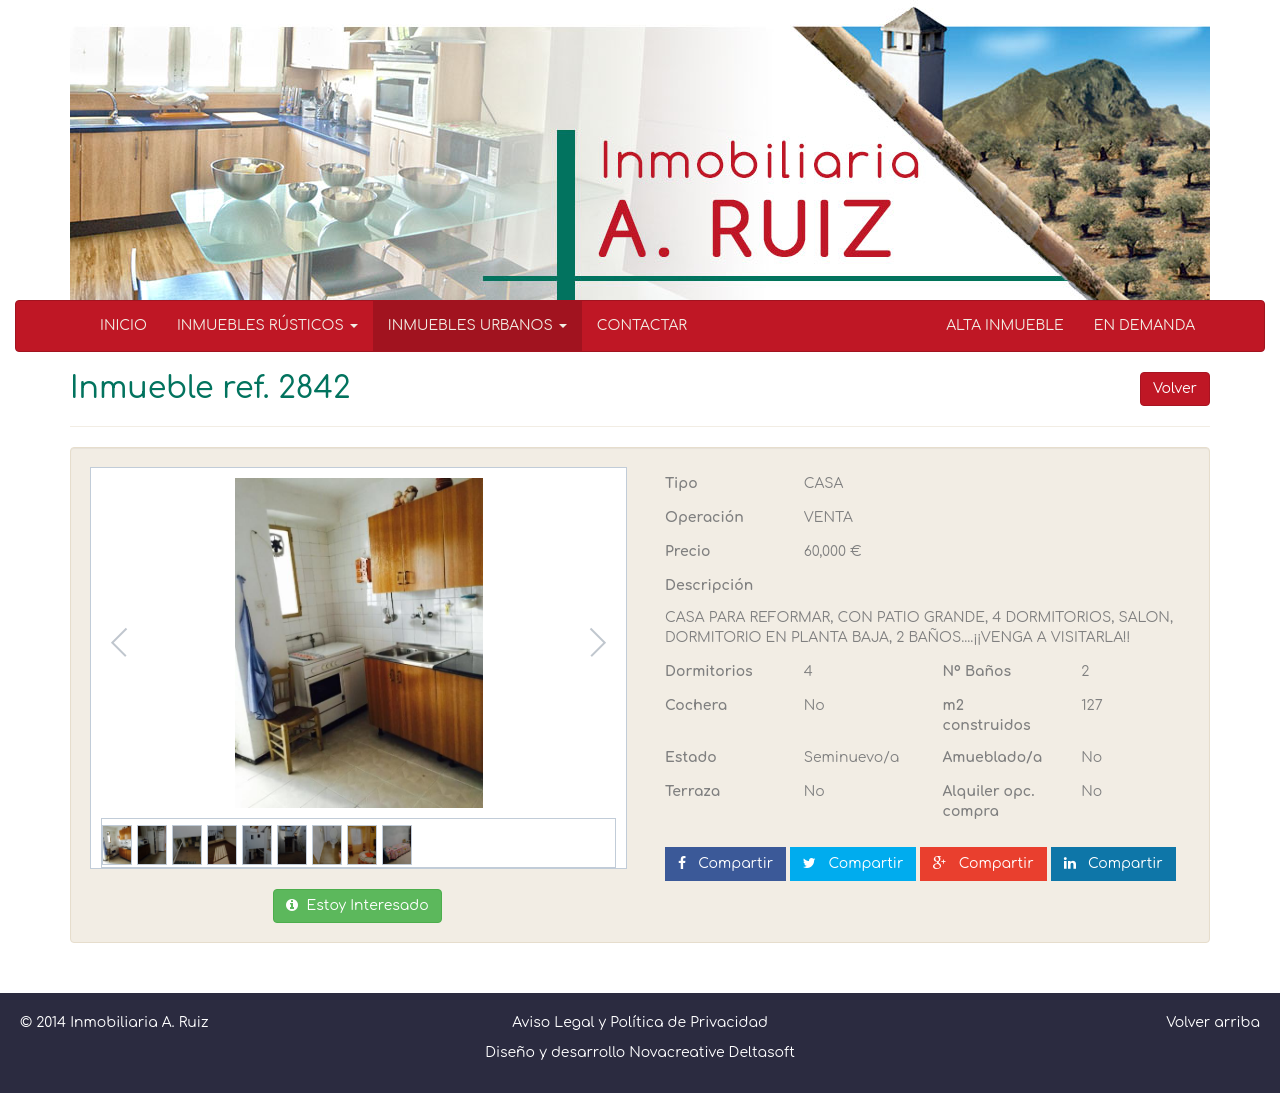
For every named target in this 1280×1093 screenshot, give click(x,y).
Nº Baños (977, 671)
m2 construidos (987, 715)
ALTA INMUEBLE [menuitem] (1005, 325)
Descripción (709, 585)
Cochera (696, 705)
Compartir (725, 863)
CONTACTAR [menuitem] (642, 325)
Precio (687, 551)
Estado (691, 757)
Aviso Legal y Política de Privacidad (640, 1022)
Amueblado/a (993, 757)
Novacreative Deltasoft (712, 1052)
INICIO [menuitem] (123, 325)
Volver (1175, 388)
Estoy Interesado (357, 905)
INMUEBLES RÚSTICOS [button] (267, 325)
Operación (704, 517)
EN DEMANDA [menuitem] (1144, 325)
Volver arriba (1213, 1022)
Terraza (692, 791)
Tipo (681, 483)
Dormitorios (709, 671)
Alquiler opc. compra (989, 801)
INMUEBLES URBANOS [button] (477, 325)
